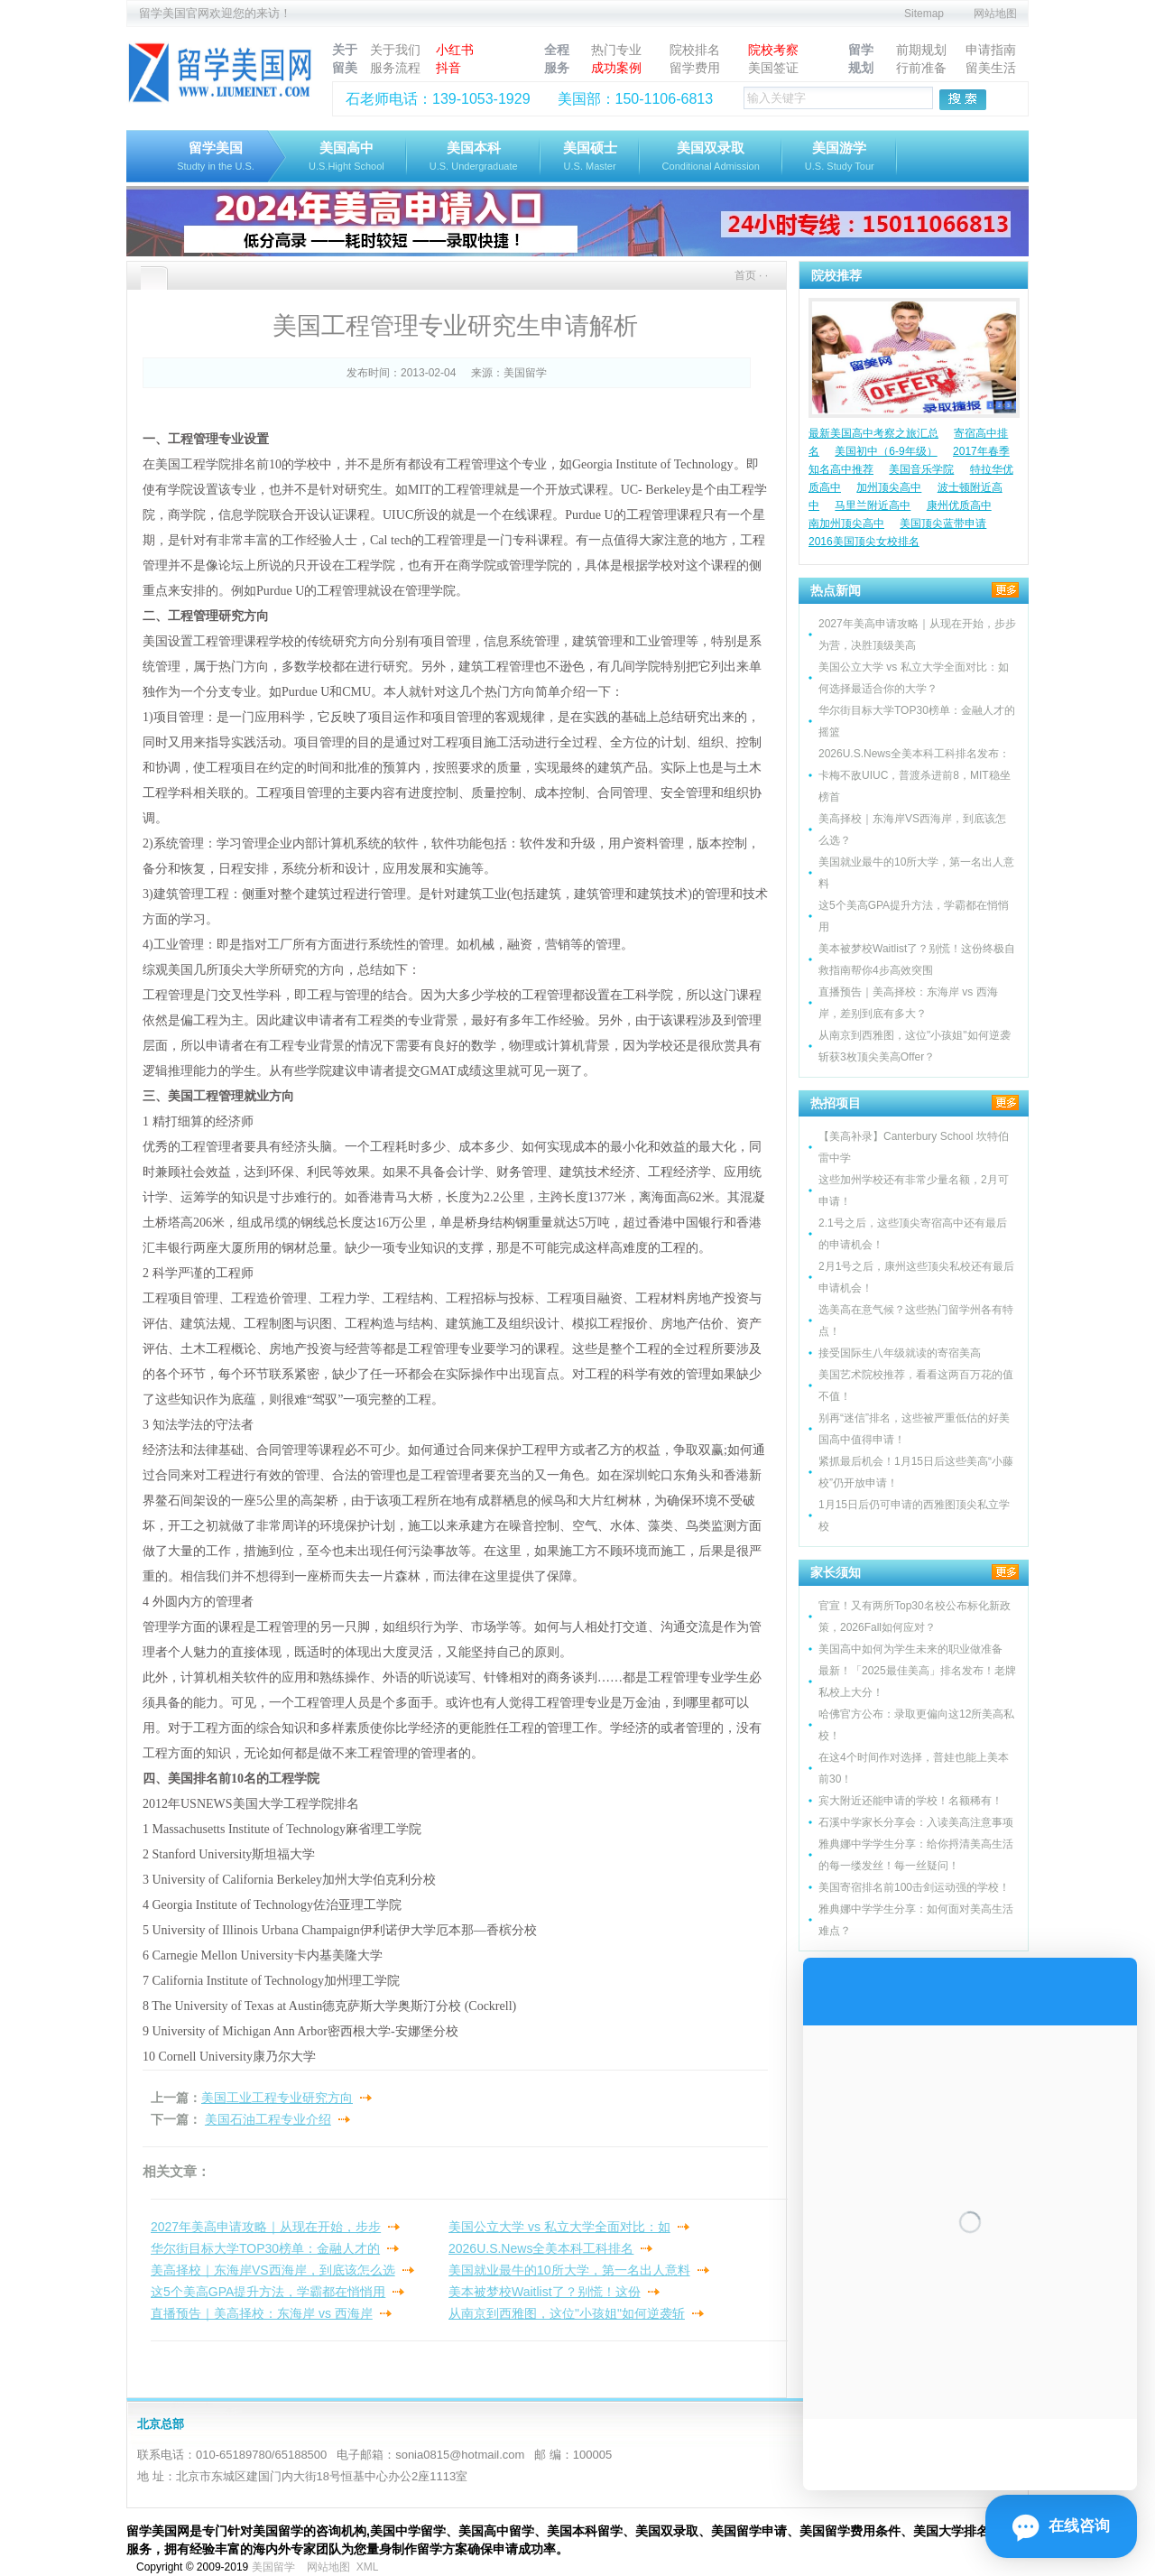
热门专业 (616, 49)
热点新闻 (835, 590)
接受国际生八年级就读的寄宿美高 (899, 1353)
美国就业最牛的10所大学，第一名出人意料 (569, 2270)
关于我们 (395, 49)
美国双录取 (711, 157)
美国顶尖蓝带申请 (943, 523)
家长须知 (835, 1572)
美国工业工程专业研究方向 (277, 2097)
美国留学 (525, 372)
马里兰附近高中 (872, 505)
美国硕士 (590, 157)
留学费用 (695, 67)
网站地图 (995, 13)
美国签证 (773, 67)
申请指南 (991, 49)
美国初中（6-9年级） (886, 451)
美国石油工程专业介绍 (268, 2119)
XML (367, 2567)
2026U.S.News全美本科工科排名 (540, 2248)
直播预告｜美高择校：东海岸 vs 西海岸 (262, 2313)
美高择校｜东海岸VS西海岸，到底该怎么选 (273, 2270)
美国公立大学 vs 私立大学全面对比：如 (559, 2226)
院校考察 (773, 49)
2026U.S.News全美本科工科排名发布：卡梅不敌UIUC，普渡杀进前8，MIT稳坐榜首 (914, 775)
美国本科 (474, 157)
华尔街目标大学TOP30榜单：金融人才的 (265, 2248)
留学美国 (215, 157)
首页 (745, 275)
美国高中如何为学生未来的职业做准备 (910, 1649)
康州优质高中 (959, 505)
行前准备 (921, 67)
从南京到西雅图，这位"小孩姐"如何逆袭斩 (566, 2313)
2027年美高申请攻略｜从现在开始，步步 (266, 2226)
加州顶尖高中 (888, 487)
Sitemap (924, 13)
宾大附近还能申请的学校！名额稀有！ (910, 1800)
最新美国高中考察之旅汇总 (873, 433)
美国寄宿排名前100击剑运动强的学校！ (914, 1887)
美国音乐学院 (921, 469)
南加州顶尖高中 (846, 523)
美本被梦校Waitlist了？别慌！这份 (544, 2291)
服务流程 (395, 67)
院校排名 (695, 49)
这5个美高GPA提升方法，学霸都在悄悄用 (268, 2291)
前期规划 (921, 49)
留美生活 (991, 67)
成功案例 (616, 67)
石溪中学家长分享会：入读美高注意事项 (915, 1822)
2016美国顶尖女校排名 (863, 541)
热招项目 (835, 1103)
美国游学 (839, 157)
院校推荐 (836, 275)
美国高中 (346, 157)
